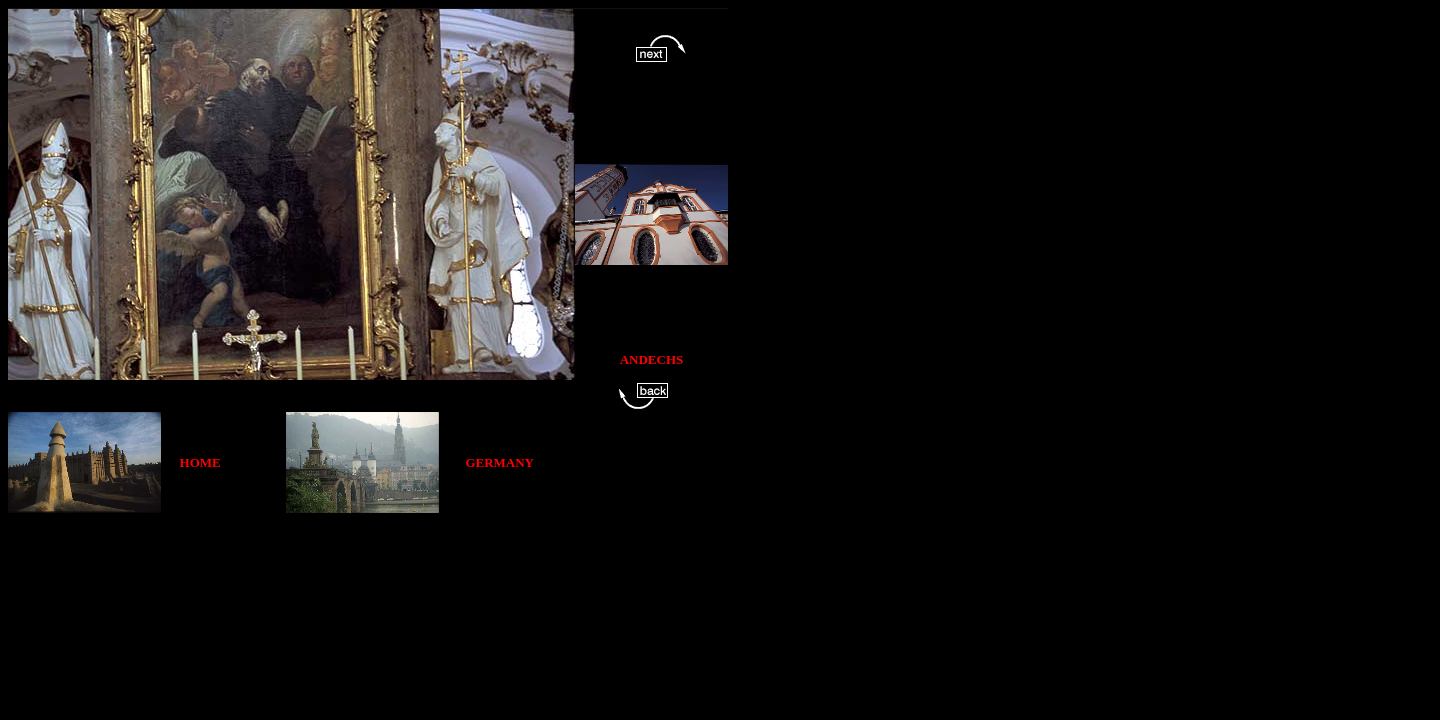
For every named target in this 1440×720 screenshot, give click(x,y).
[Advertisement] (372, 558)
